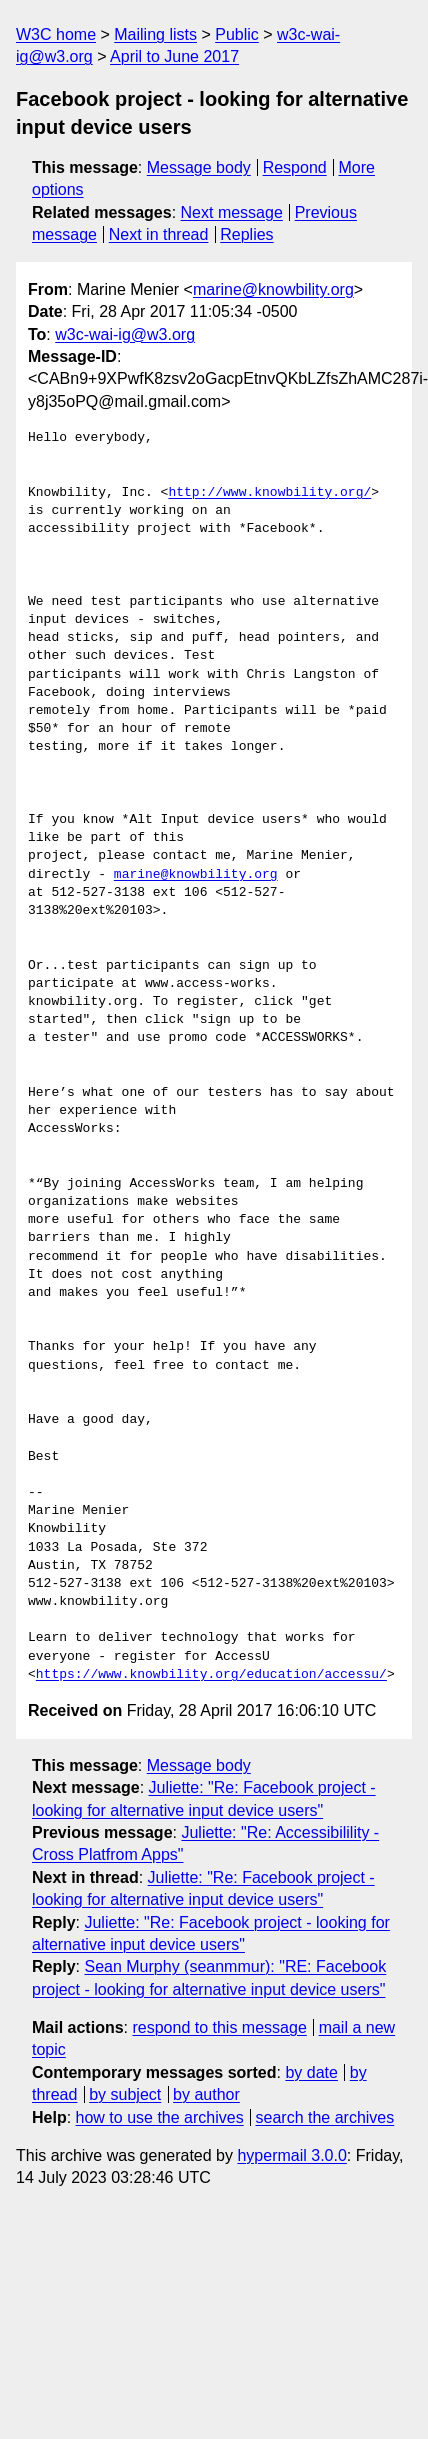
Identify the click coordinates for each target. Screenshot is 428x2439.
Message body (199, 167)
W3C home (56, 34)
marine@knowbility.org (273, 289)
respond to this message (219, 2027)
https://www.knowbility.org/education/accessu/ (211, 1675)
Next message (232, 212)
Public (237, 34)
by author (206, 2094)
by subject (125, 2094)
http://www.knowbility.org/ (269, 493)
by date (311, 2072)
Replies (246, 234)
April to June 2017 (174, 56)
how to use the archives (160, 2117)
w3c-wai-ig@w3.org (125, 334)
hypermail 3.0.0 (291, 2155)
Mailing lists (155, 34)
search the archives (325, 2117)
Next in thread (159, 234)
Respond (295, 167)
